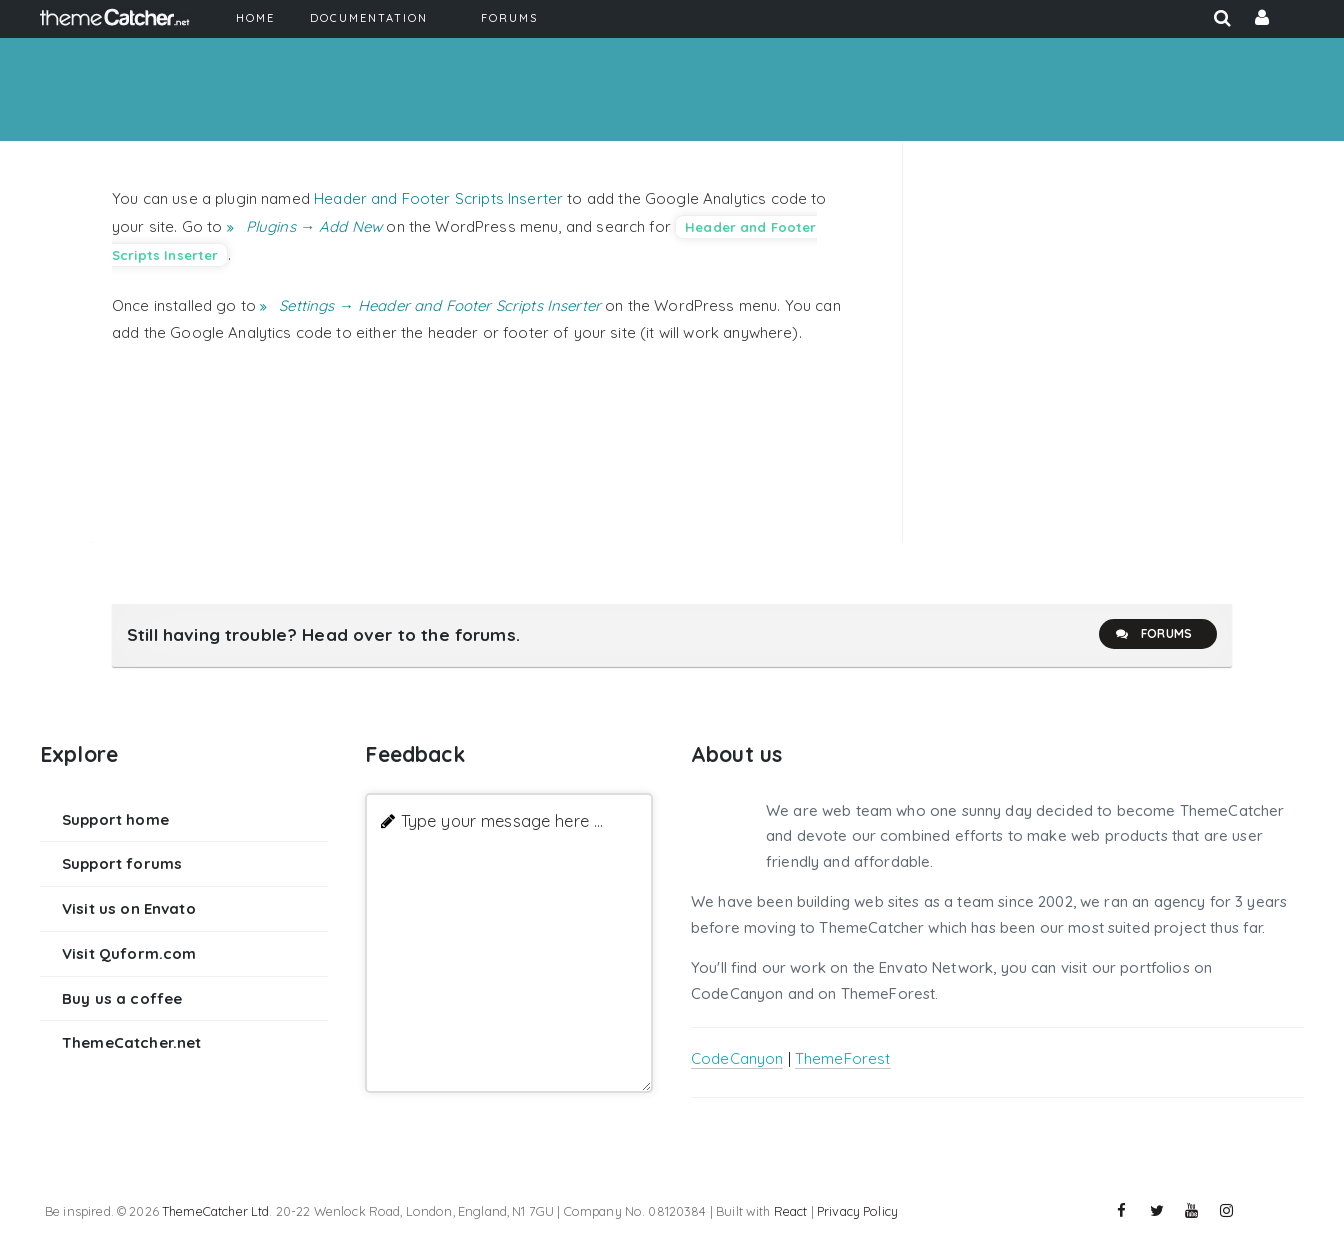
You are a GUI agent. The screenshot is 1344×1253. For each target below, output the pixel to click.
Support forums (122, 863)
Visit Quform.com (129, 953)
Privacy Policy (857, 1211)
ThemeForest (843, 1058)
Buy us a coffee (122, 998)
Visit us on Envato (129, 908)
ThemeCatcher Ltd (215, 1211)
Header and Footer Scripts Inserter (438, 198)
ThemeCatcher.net (131, 1042)
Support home (115, 819)
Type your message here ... (502, 820)
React (791, 1211)
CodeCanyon (737, 1058)
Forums (1153, 634)
